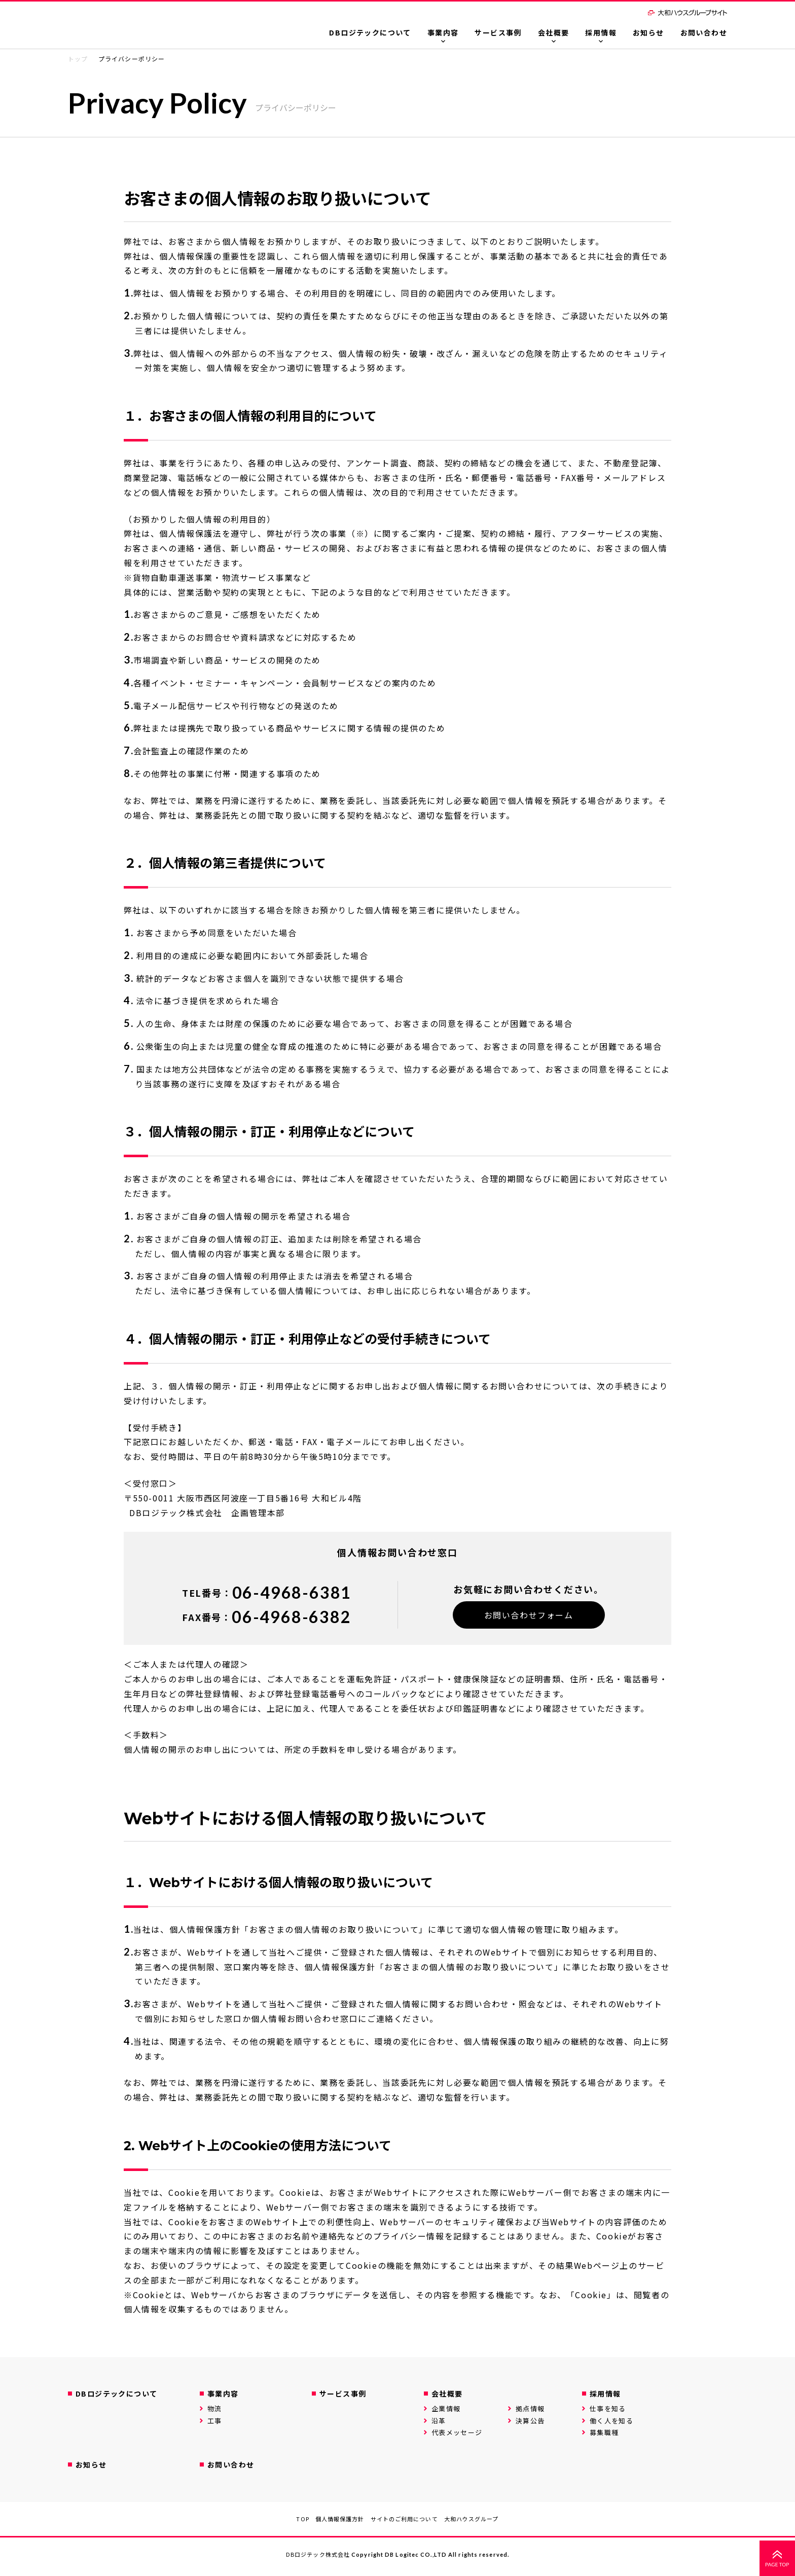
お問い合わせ (703, 32)
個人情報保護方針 (340, 2519)
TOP (302, 2519)
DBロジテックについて (370, 32)
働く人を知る (611, 2420)
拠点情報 (530, 2408)
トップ (78, 58)
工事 (214, 2420)
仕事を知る (608, 2408)
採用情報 (601, 32)
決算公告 (530, 2420)
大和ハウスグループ (471, 2519)
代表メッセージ (456, 2432)
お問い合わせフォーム (528, 1615)
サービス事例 (498, 32)
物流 (214, 2408)
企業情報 (445, 2408)
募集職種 (604, 2432)
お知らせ (648, 32)
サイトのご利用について (404, 2519)
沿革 (438, 2420)
